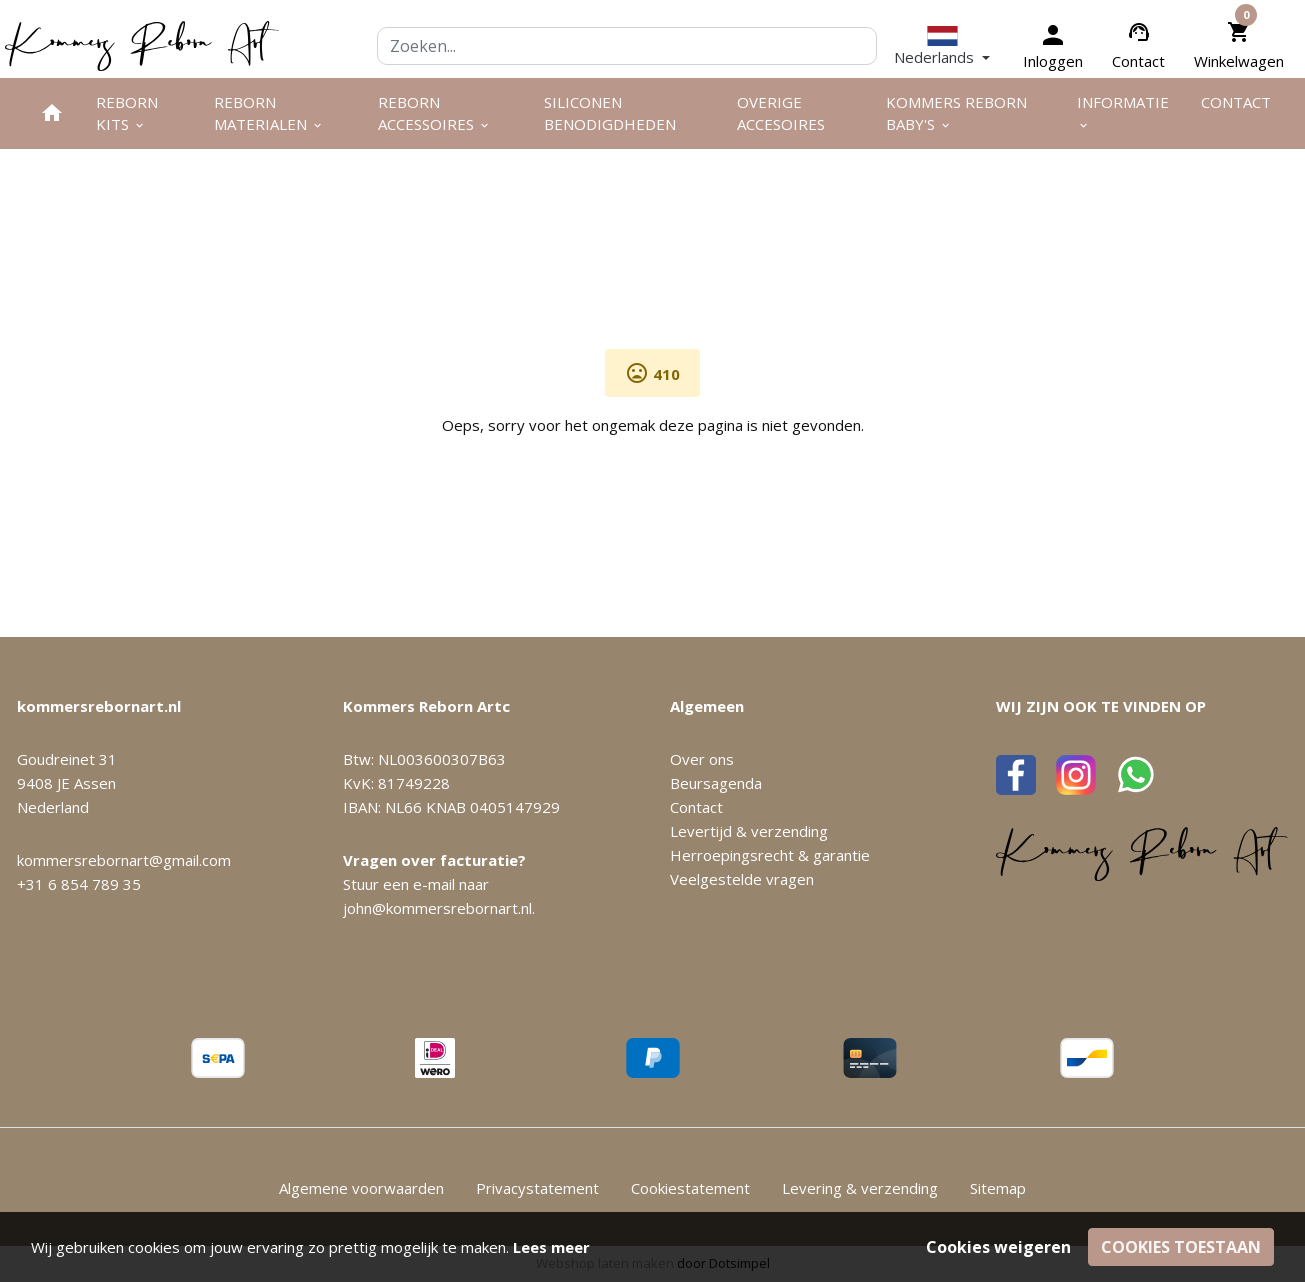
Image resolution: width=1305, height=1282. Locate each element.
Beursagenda (716, 783)
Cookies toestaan (1181, 1247)
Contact (1138, 61)
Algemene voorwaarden (361, 1188)
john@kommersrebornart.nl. (439, 908)
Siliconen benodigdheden (610, 113)
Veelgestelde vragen (742, 879)
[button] (942, 46)
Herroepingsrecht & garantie (770, 855)
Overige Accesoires (781, 113)
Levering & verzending (860, 1188)
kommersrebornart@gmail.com (124, 860)
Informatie (1123, 112)
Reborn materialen (269, 113)
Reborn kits (127, 113)
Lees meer (551, 1247)
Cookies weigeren (998, 1247)
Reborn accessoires (434, 113)
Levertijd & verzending (749, 831)
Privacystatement (537, 1188)
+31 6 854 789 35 (79, 884)
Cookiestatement (690, 1188)
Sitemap (998, 1188)
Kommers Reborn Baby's (956, 113)
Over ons (702, 759)
